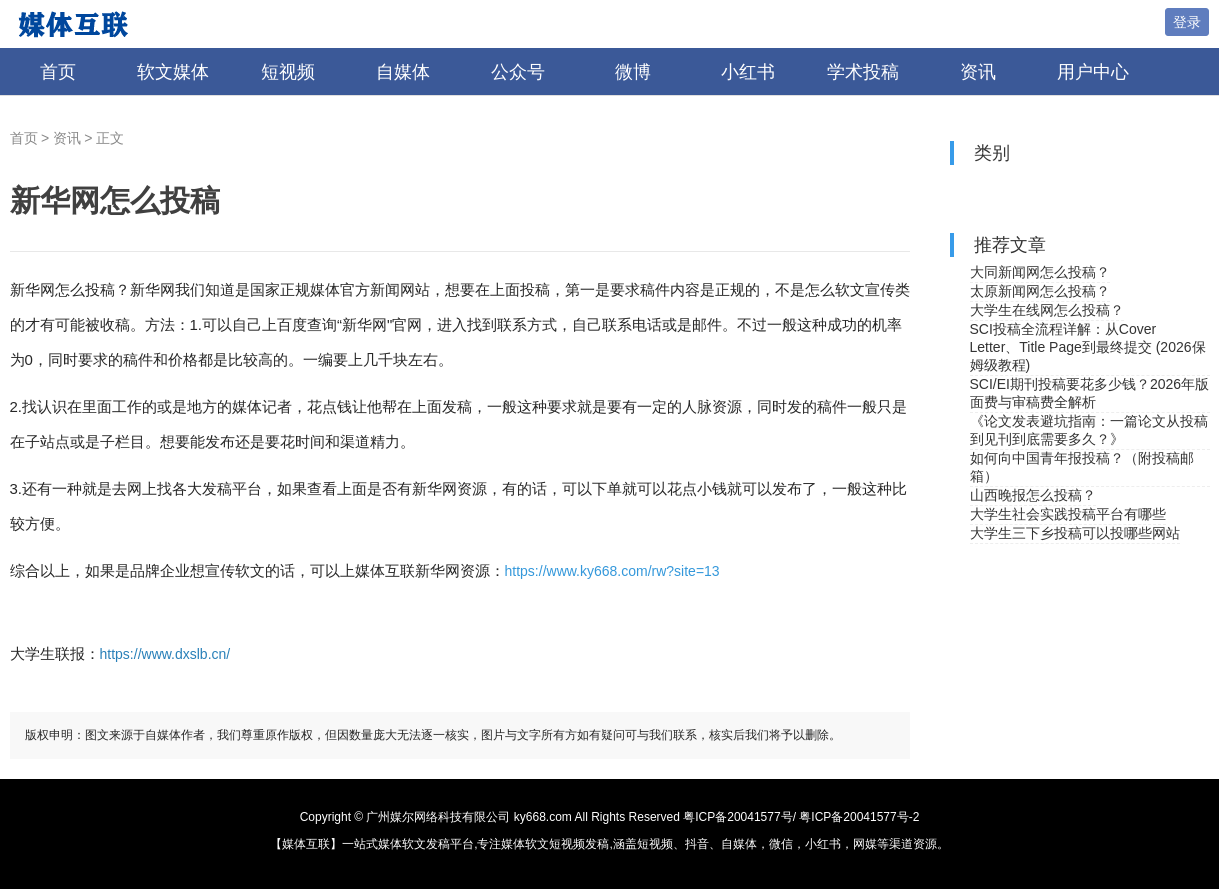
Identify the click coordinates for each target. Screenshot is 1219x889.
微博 (633, 72)
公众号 (518, 72)
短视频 (288, 72)
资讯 (978, 72)
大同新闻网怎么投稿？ (1040, 272)
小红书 (748, 72)
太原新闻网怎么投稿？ (1040, 291)
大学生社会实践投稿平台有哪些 (1068, 514)
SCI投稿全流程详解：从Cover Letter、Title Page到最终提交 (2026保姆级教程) (1088, 347)
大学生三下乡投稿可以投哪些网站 (1075, 533)
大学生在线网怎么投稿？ (1047, 310)
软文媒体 (173, 72)
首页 (58, 72)
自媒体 (403, 72)
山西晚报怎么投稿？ (1033, 495)
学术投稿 (863, 72)
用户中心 (1093, 72)
